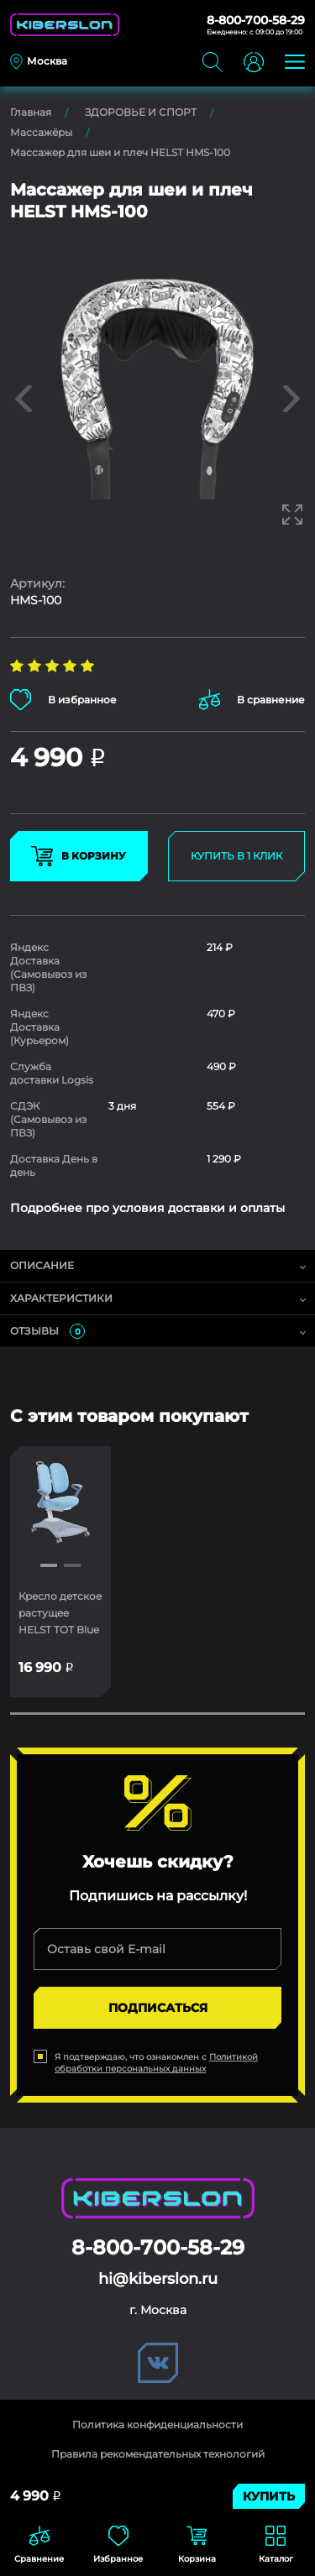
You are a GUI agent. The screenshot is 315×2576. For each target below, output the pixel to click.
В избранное (63, 699)
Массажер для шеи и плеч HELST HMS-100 (120, 152)
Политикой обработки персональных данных (156, 2062)
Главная (30, 112)
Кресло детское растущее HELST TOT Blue (60, 1613)
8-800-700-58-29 (256, 20)
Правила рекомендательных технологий (158, 2454)
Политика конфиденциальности (157, 2424)
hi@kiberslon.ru (158, 2279)
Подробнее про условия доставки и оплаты (147, 1207)
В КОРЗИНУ (78, 856)
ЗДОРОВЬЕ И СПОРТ (141, 112)
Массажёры (41, 132)
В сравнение (252, 699)
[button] (48, 1565)
